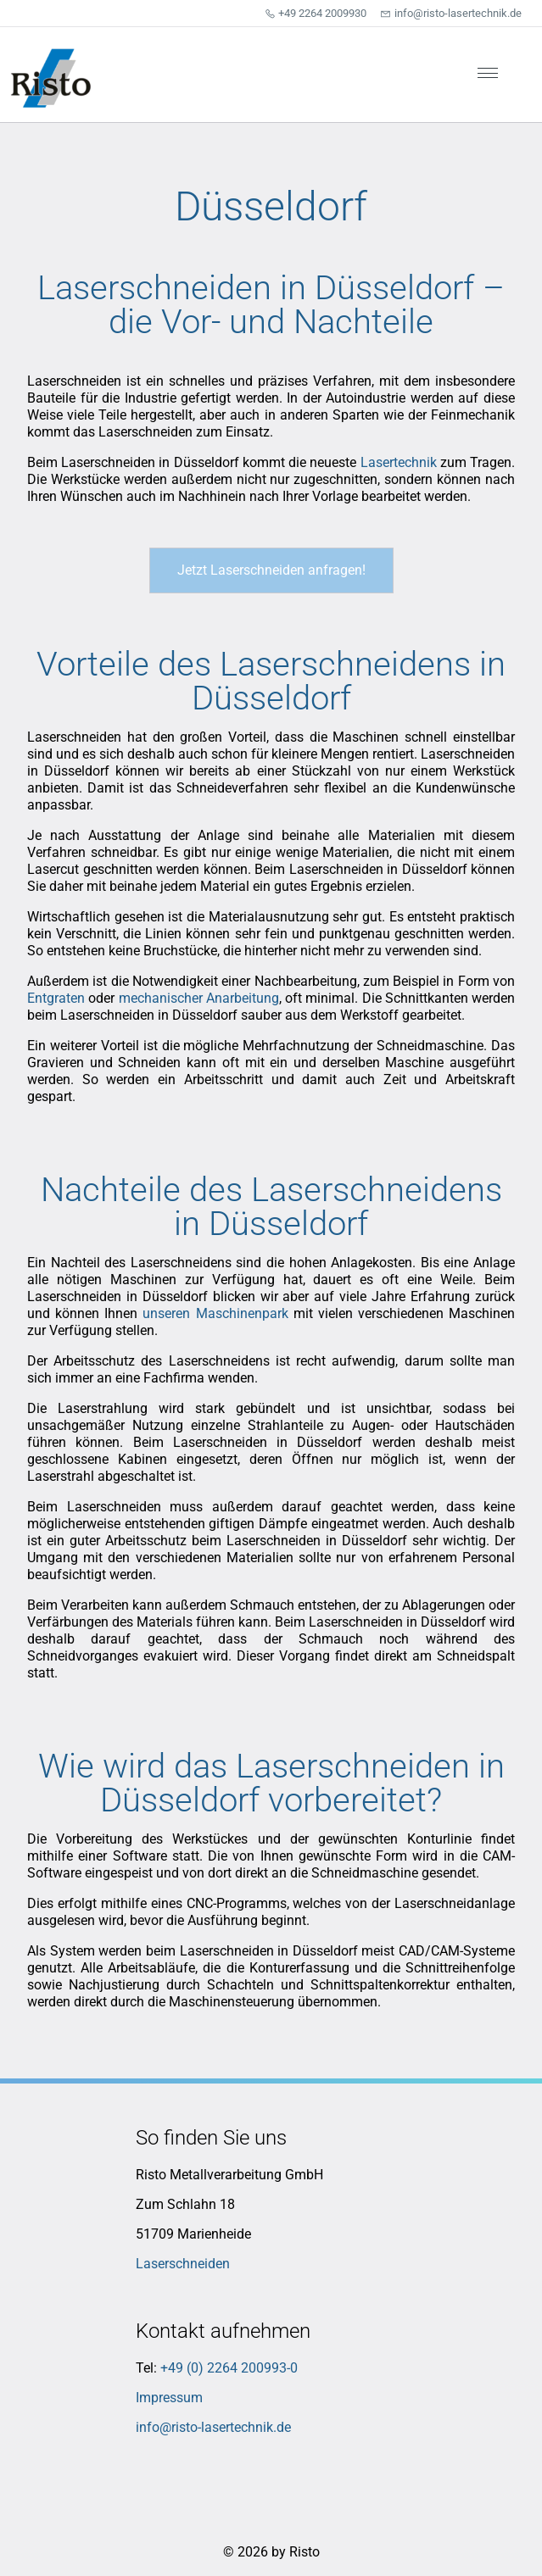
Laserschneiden (183, 2264)
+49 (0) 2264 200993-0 (229, 2368)
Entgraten (56, 998)
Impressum (169, 2398)
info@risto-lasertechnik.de (213, 2427)
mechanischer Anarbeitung (199, 998)
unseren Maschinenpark (215, 1313)
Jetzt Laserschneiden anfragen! (271, 570)
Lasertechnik (398, 462)
